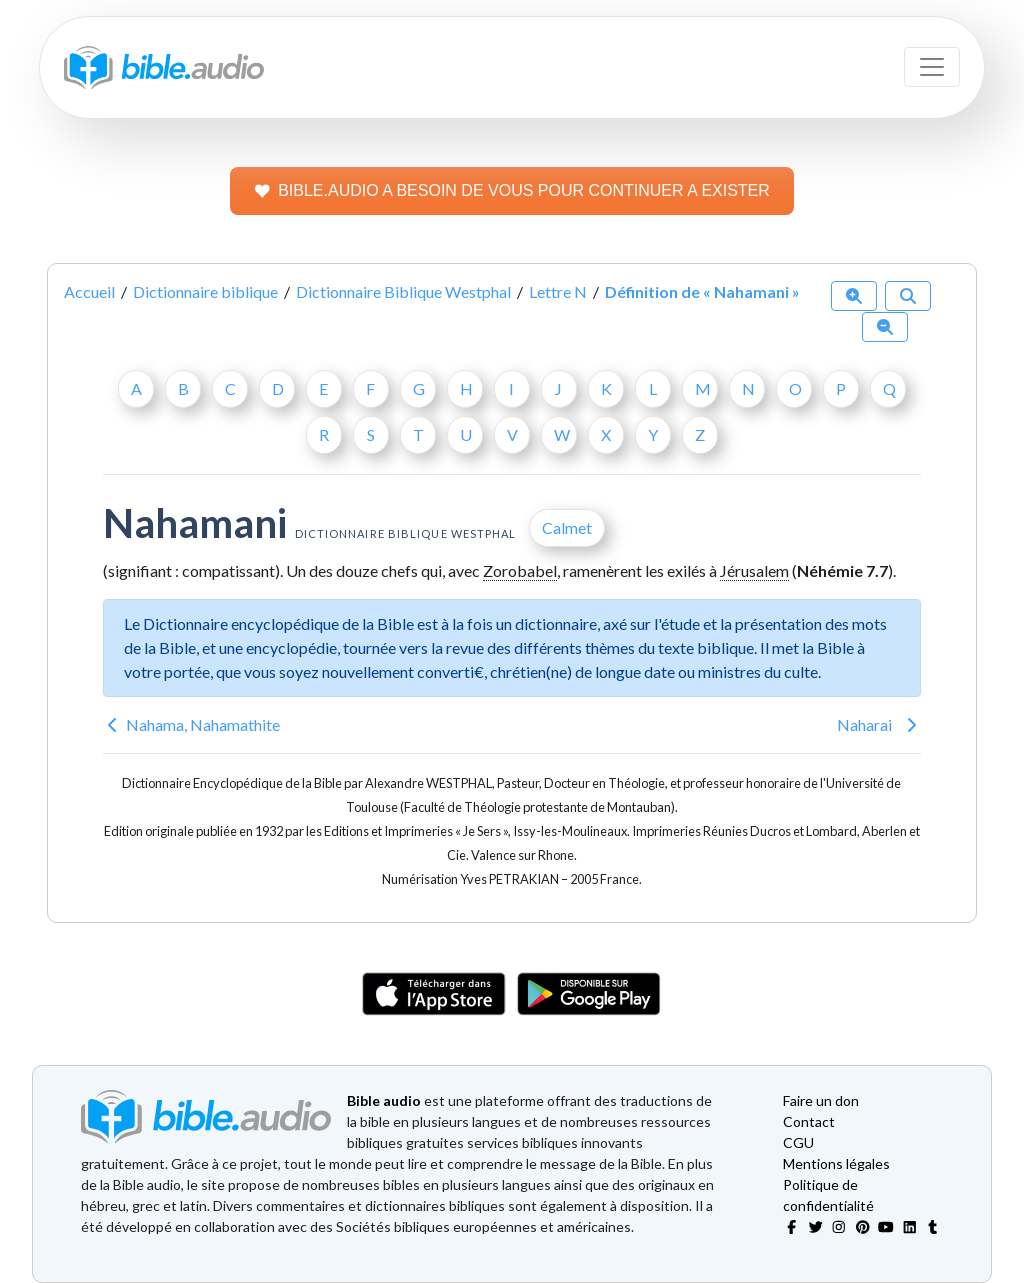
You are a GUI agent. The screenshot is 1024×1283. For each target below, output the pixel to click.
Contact (809, 1121)
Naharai (864, 724)
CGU (798, 1142)
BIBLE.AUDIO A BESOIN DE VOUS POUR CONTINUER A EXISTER (512, 191)
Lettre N (558, 291)
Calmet (567, 527)
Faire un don (821, 1100)
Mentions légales (836, 1163)
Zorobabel (520, 570)
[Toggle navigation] (932, 67)
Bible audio (384, 1100)
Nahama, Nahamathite (203, 724)
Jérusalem (754, 570)
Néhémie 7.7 (842, 570)
